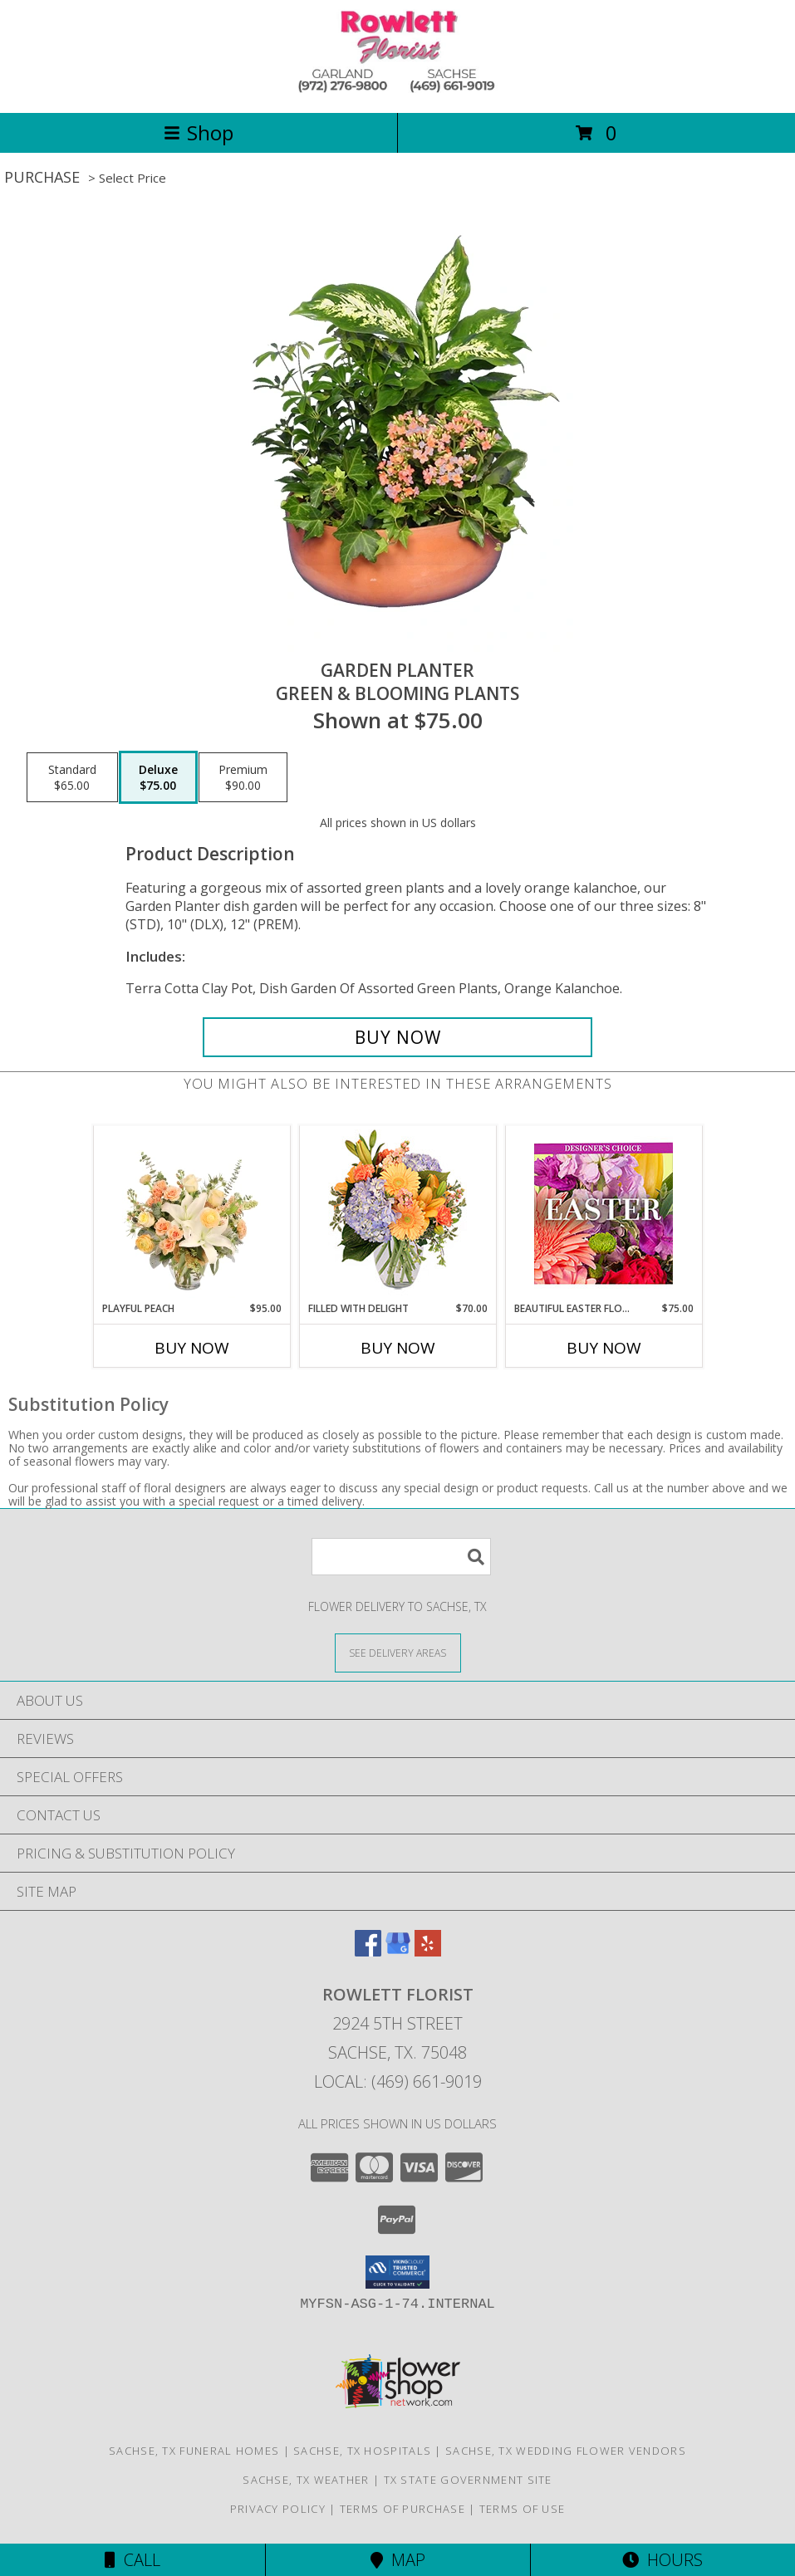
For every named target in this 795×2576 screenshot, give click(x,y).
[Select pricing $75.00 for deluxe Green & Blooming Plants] (158, 777)
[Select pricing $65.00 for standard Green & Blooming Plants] (72, 777)
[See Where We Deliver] (398, 1652)
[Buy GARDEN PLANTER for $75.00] (397, 1037)
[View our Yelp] (428, 1951)
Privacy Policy (278, 2508)
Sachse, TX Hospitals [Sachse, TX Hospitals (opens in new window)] (362, 2450)
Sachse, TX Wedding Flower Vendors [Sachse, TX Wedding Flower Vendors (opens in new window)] (565, 2450)
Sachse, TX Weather (306, 2479)
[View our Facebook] (368, 1951)
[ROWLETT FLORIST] (398, 88)
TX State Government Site (468, 2479)
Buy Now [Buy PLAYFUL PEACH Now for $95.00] (192, 1348)
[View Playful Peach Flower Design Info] (191, 1214)
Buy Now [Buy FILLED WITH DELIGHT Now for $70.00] (398, 1348)
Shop (198, 132)
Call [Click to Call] (132, 2560)
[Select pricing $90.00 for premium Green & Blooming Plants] (243, 777)
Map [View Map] (398, 2560)
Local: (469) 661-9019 (398, 2081)
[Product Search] (401, 1556)
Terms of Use (522, 2508)
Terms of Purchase (402, 2508)
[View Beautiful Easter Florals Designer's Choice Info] (603, 1213)
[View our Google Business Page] (398, 1951)
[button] (397, 2272)
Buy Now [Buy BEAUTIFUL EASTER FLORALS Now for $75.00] (604, 1348)
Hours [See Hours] (662, 2560)
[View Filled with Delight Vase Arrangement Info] (397, 1213)
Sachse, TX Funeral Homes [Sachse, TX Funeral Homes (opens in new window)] (194, 2450)
